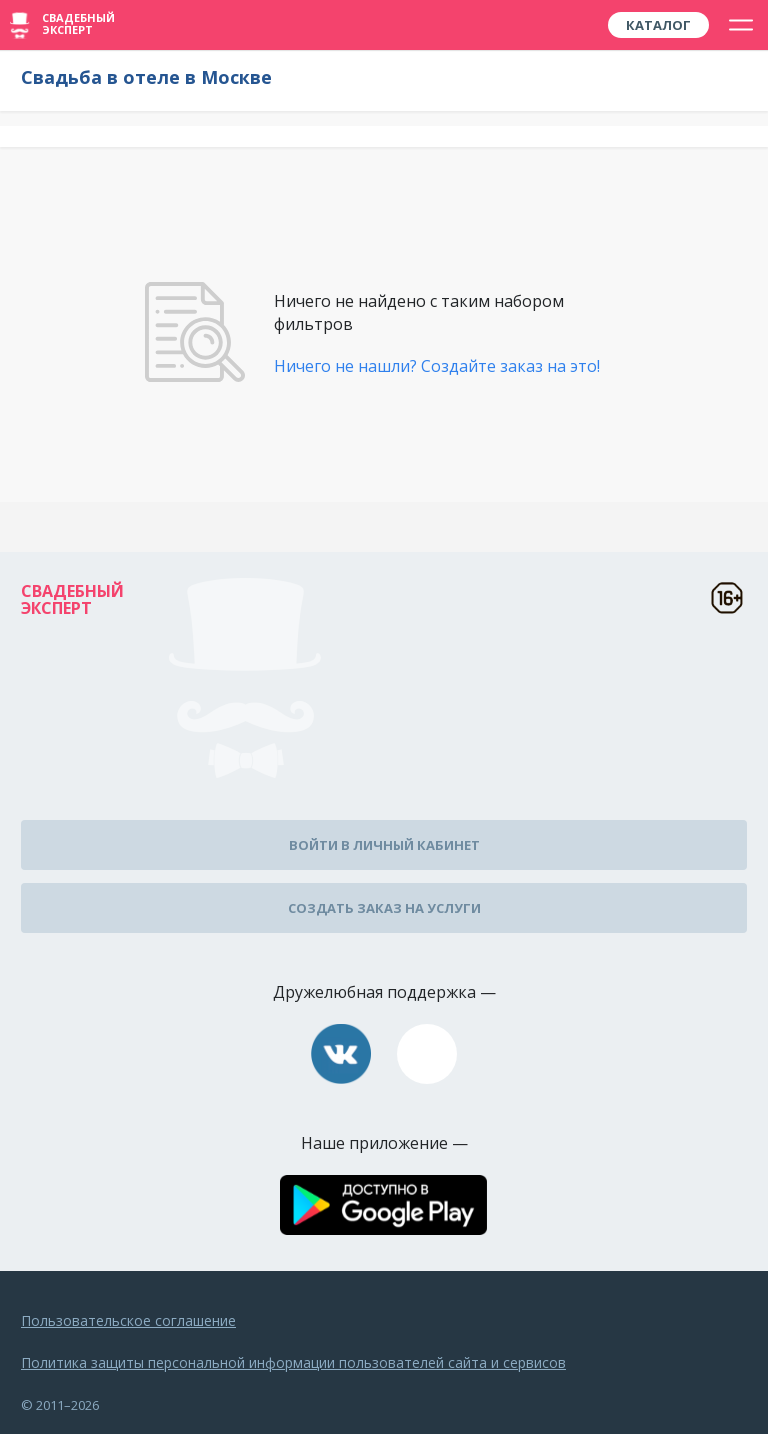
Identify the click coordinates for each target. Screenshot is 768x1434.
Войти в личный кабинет (384, 845)
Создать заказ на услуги (384, 908)
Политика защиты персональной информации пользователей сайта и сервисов (293, 1362)
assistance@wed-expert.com (427, 1054)
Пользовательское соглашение (128, 1320)
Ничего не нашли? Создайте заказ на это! (437, 366)
